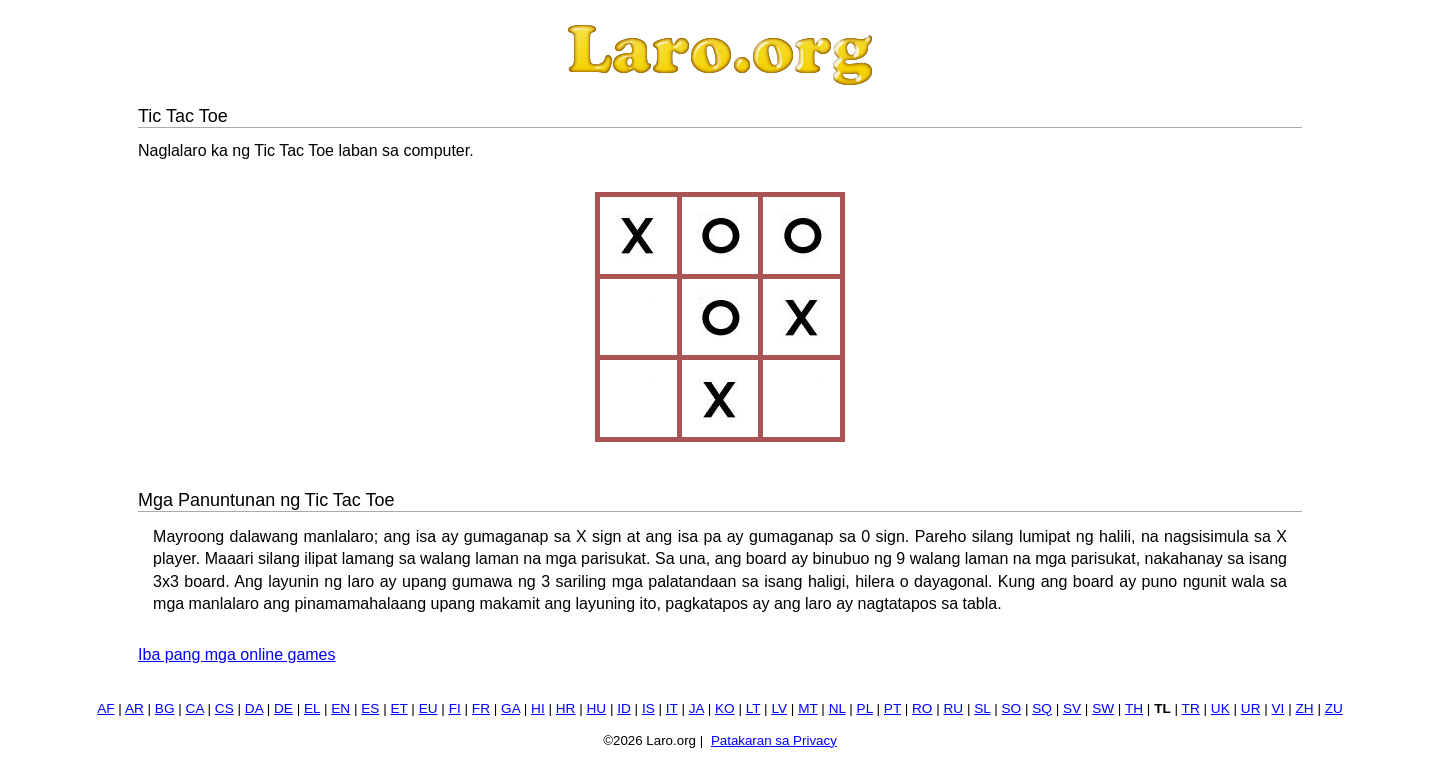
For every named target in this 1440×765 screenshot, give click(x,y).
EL (312, 708)
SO (1011, 708)
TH (1134, 708)
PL (865, 708)
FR (481, 708)
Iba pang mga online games (236, 654)
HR (566, 708)
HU (596, 708)
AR (134, 708)
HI (538, 708)
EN (340, 708)
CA (195, 708)
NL (837, 708)
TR (1191, 708)
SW (1103, 708)
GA (510, 708)
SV (1072, 708)
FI (455, 708)
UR (1251, 708)
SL (982, 708)
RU (954, 708)
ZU (1334, 708)
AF (105, 708)
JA (696, 708)
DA (254, 708)
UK (1220, 708)
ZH (1304, 708)
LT (753, 708)
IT (672, 708)
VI (1278, 708)
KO (725, 708)
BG (165, 708)
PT (892, 708)
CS (224, 708)
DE (283, 708)
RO (922, 708)
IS (648, 708)
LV (779, 708)
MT (807, 708)
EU (428, 708)
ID (624, 708)
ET (398, 708)
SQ (1042, 708)
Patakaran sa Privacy (774, 740)
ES (370, 708)
